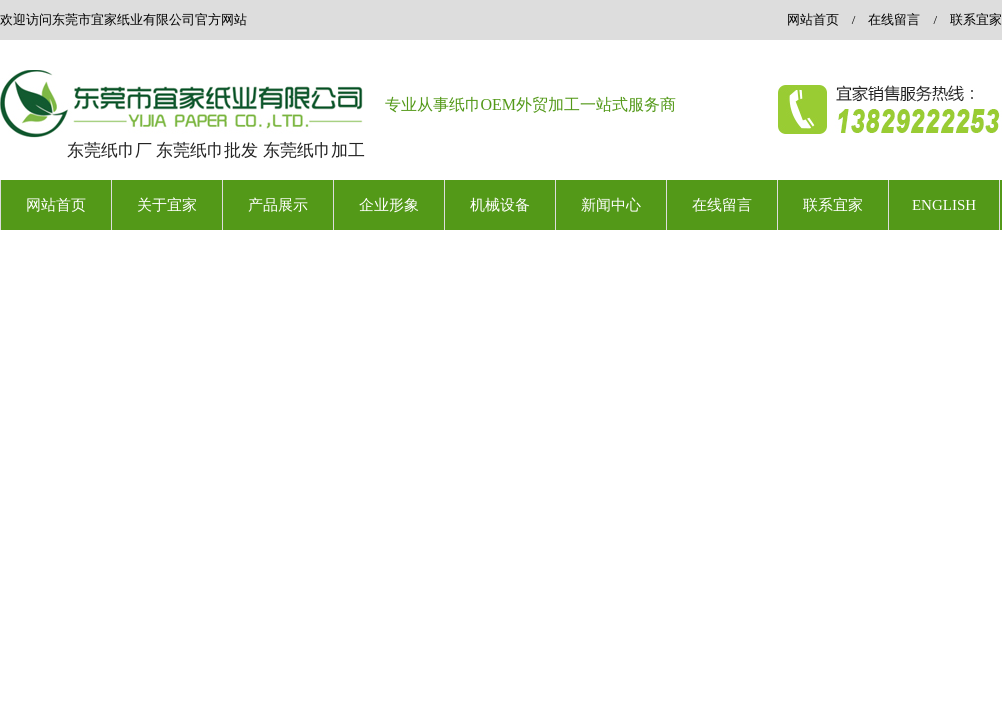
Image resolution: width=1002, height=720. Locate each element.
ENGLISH (944, 205)
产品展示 (278, 205)
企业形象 (389, 205)
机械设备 (500, 205)
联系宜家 (976, 19)
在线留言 (894, 19)
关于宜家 (167, 205)
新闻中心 (611, 205)
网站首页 (813, 19)
